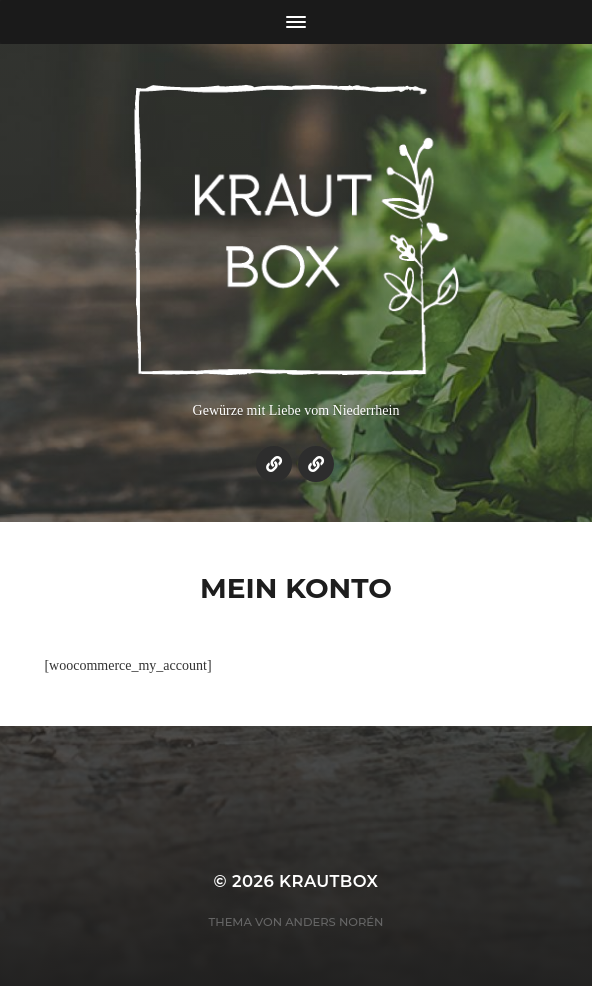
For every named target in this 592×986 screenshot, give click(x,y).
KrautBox (328, 881)
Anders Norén (334, 922)
